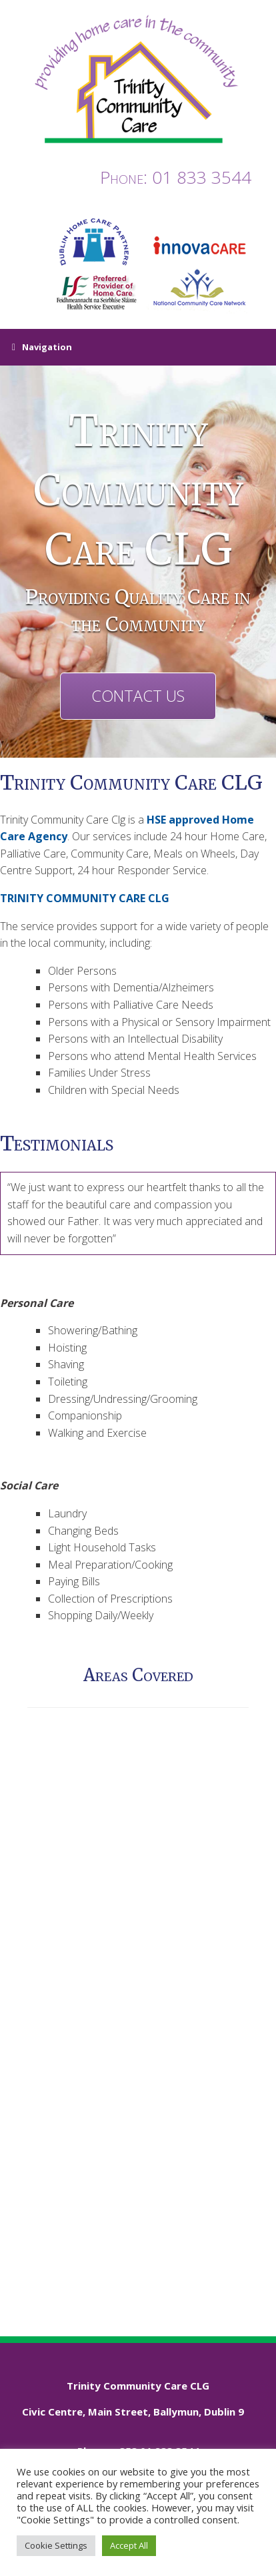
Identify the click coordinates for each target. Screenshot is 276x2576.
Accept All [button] (129, 2545)
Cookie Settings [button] (56, 2545)
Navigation (42, 347)
